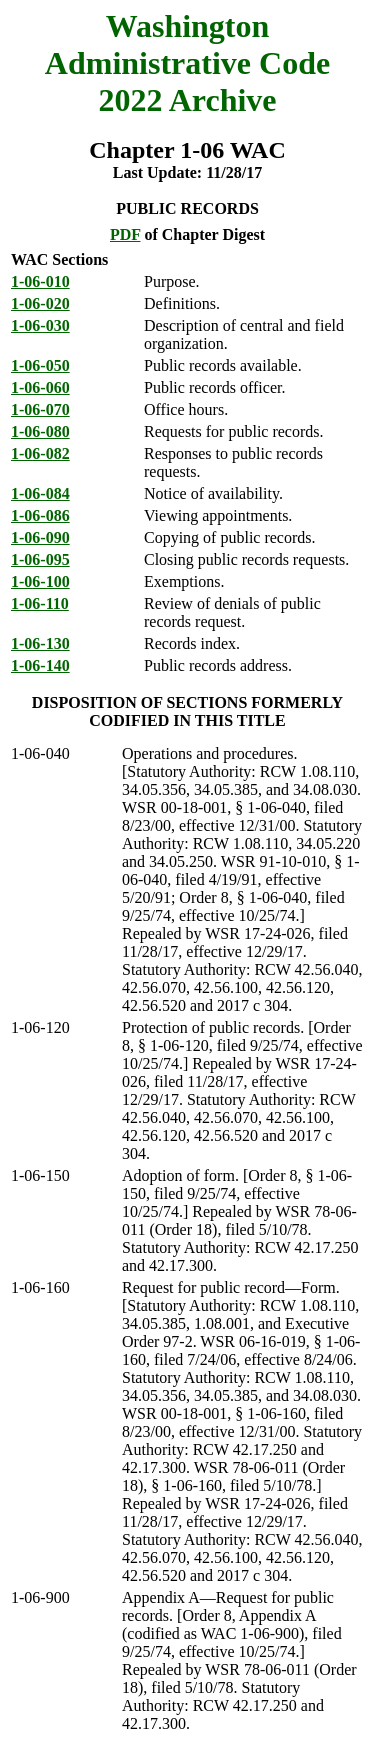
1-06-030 (40, 325)
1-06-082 (40, 453)
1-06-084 (40, 493)
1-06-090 (40, 537)
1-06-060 (40, 387)
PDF (125, 234)
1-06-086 (40, 515)
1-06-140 (40, 665)
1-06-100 (40, 581)
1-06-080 (40, 431)
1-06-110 (40, 603)
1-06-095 (40, 559)
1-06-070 (40, 409)
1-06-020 (40, 303)
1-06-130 (40, 643)
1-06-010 (40, 281)
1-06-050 (40, 365)
